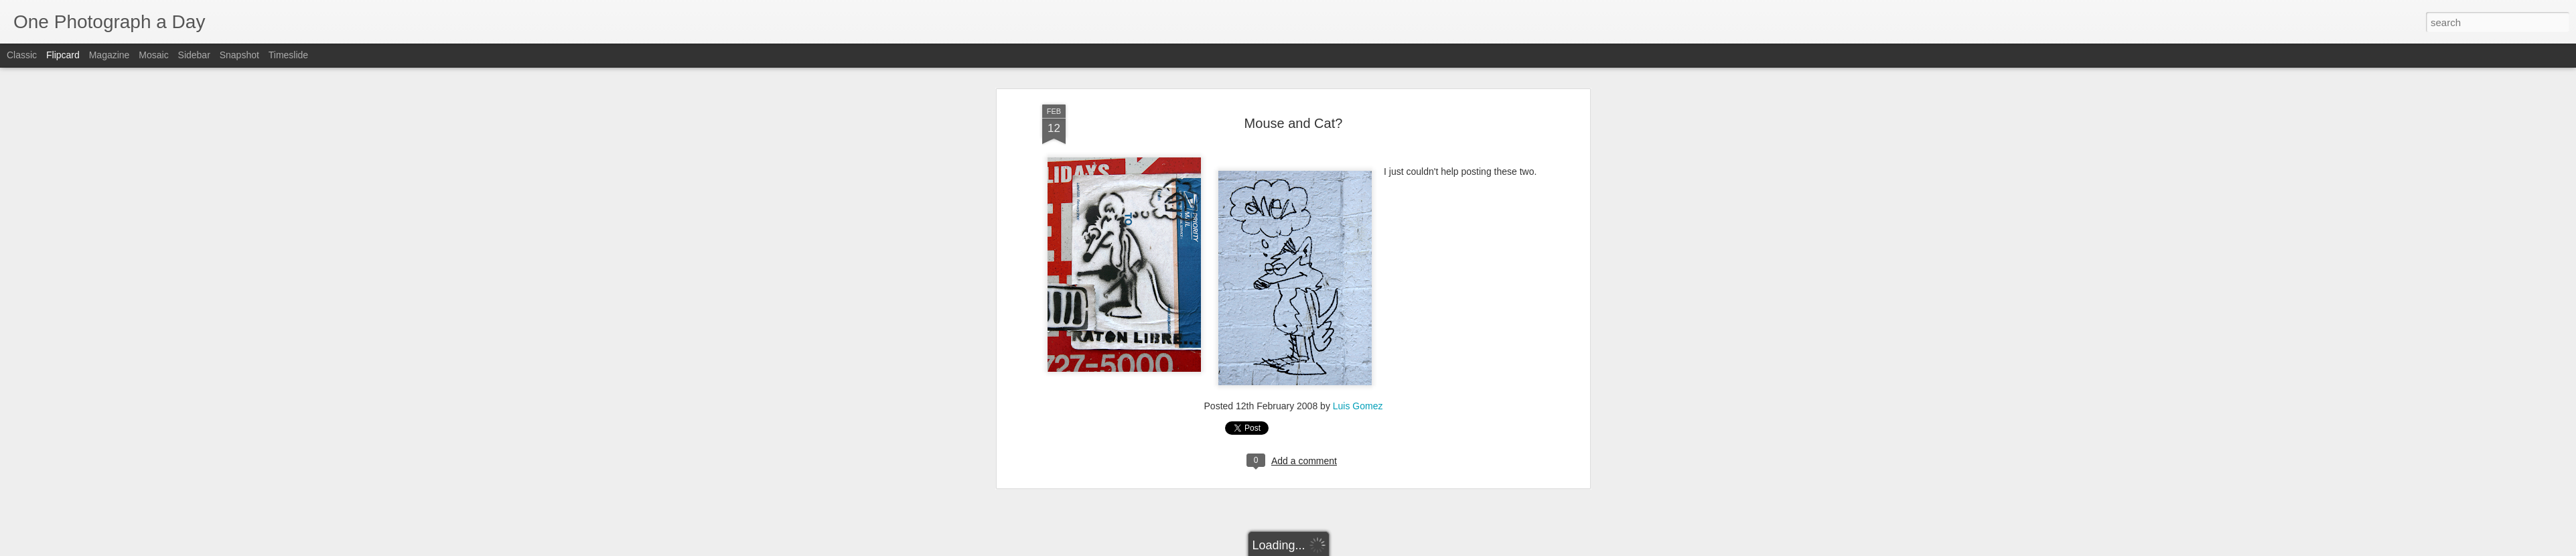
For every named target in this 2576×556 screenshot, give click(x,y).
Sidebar (194, 55)
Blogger (1329, 549)
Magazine (109, 55)
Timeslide (288, 55)
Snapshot (239, 55)
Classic (22, 55)
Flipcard (63, 55)
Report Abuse (1369, 549)
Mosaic (153, 55)
